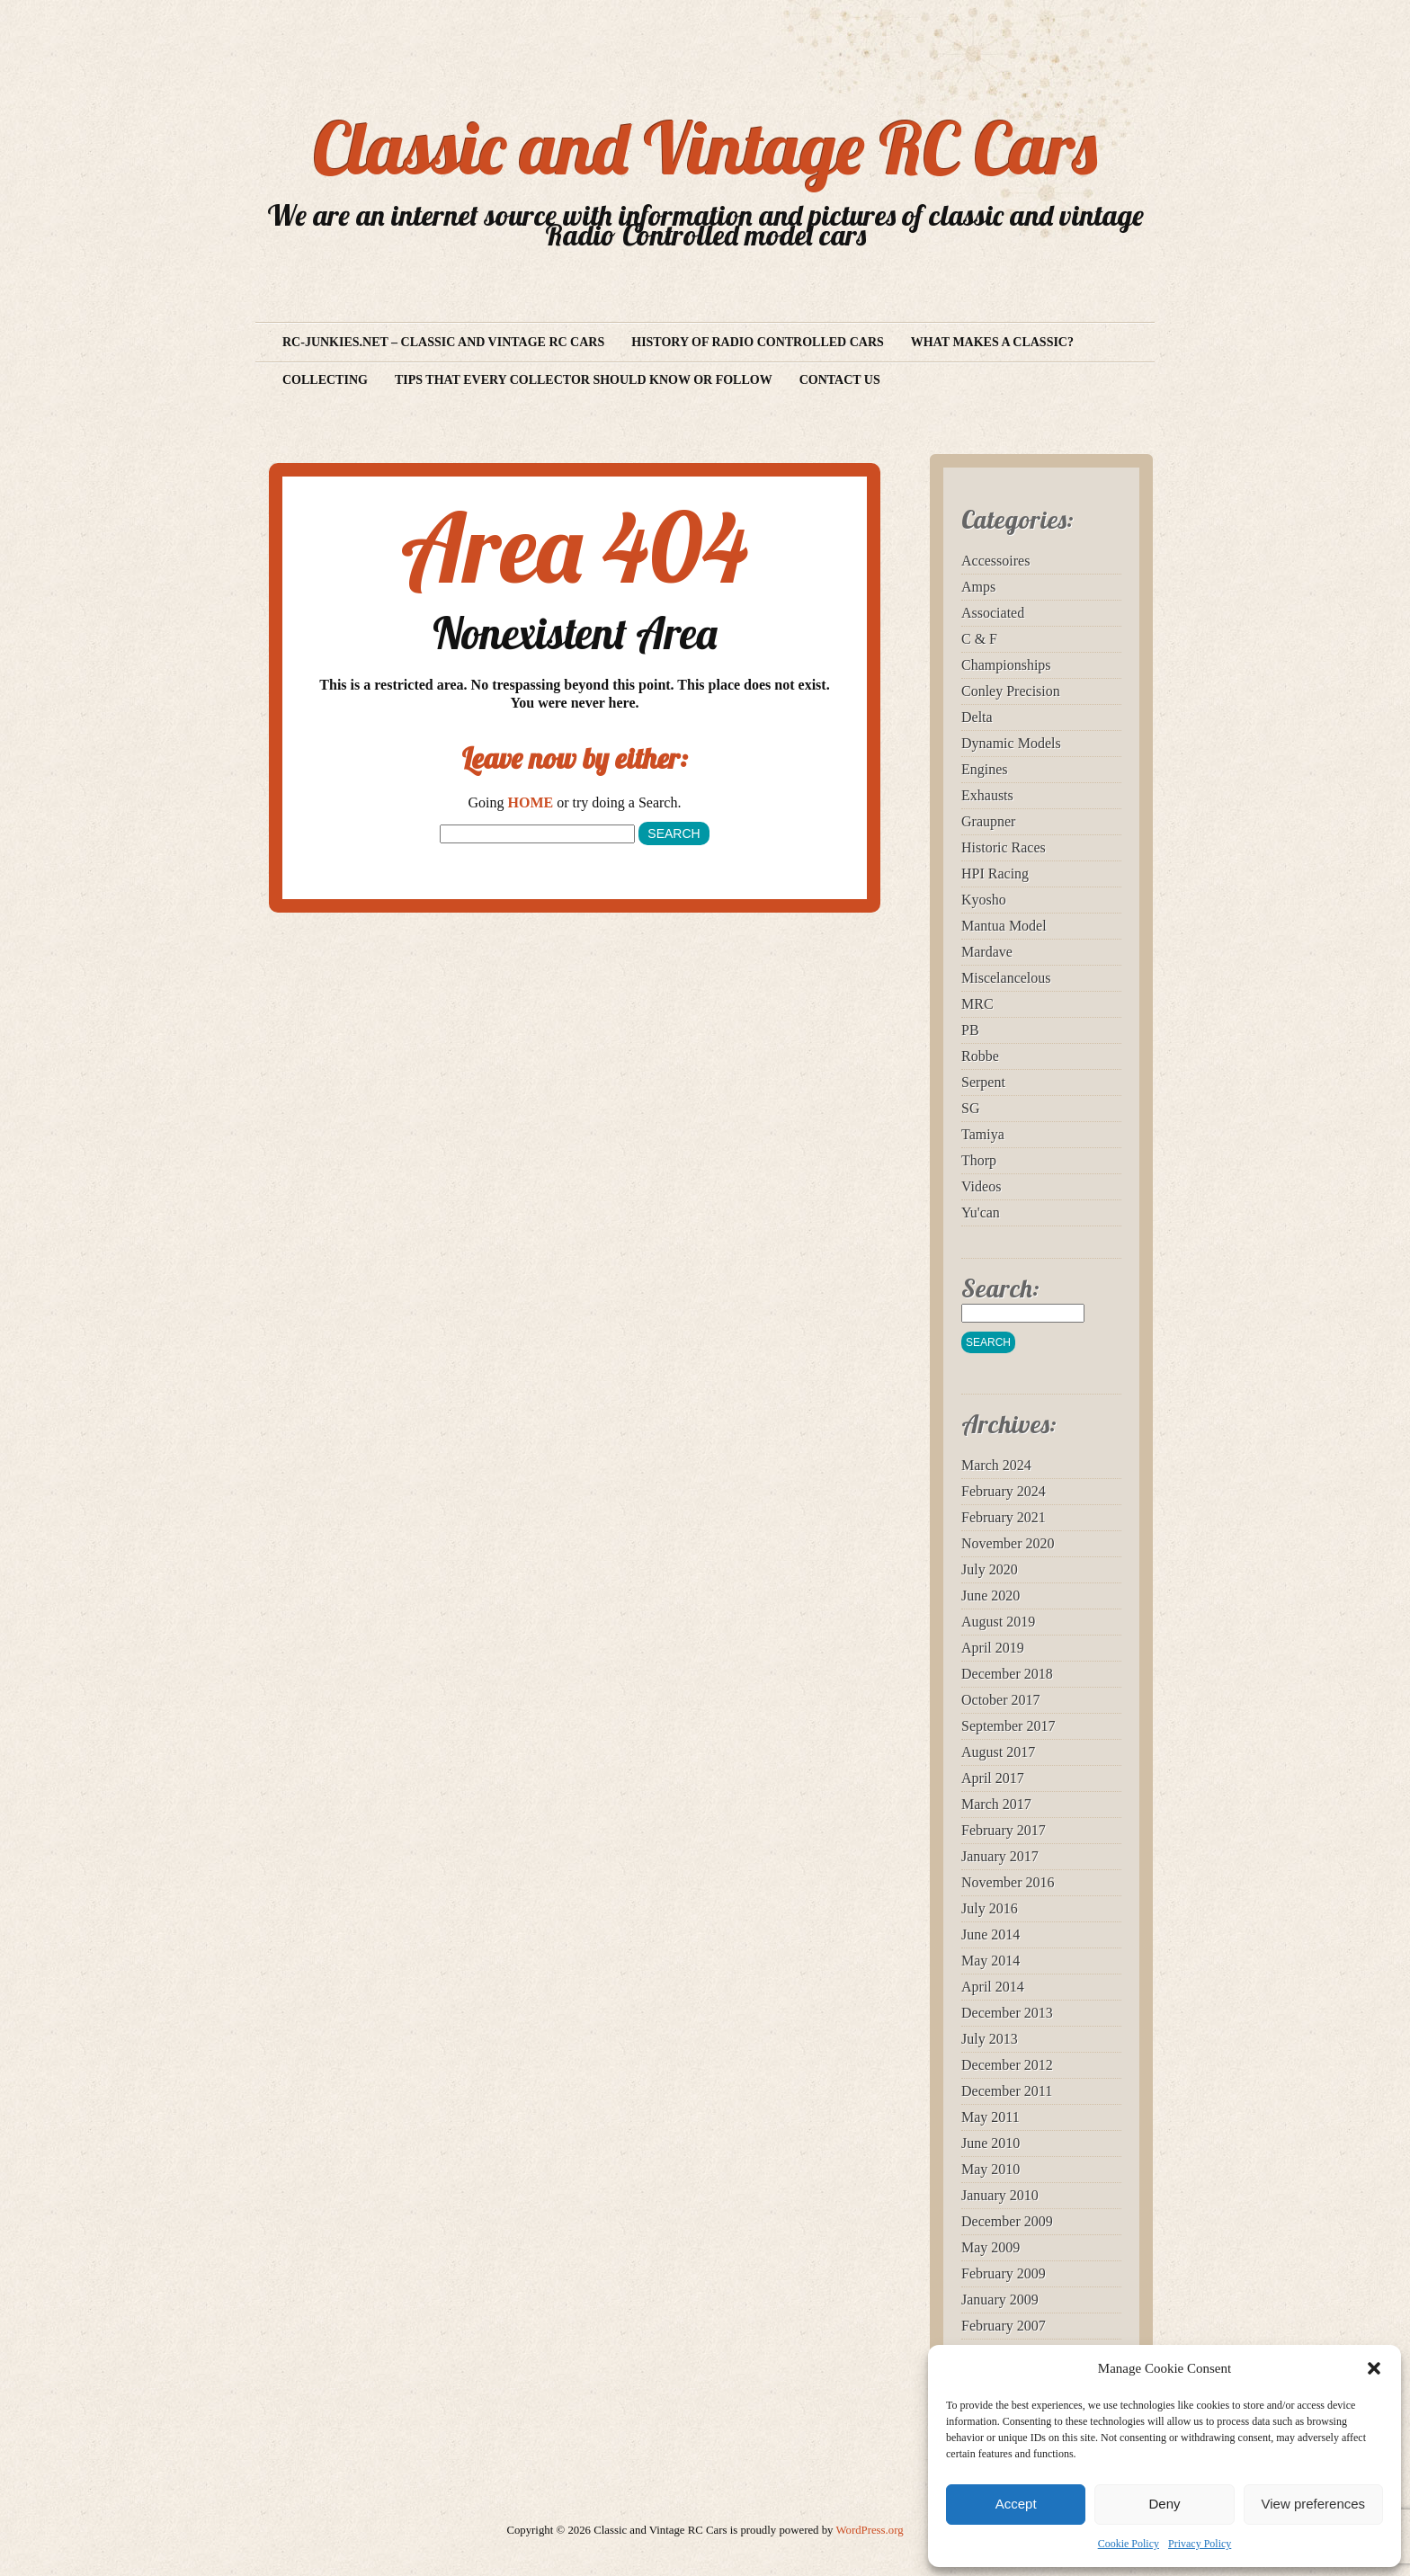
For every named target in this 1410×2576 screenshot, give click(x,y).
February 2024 (1003, 1491)
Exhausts (987, 795)
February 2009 (1003, 2273)
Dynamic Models (1011, 743)
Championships (1006, 665)
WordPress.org (869, 2530)
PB (970, 1030)
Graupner (988, 821)
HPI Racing (995, 873)
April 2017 (992, 1778)
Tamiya (982, 1134)
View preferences (1314, 2503)
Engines (984, 769)
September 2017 (1008, 1726)
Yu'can (980, 1212)
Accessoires (995, 560)
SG (970, 1108)
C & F (979, 638)
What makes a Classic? (992, 342)
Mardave (987, 951)
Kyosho (983, 899)
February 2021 (1003, 1517)
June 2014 (990, 1934)
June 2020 (990, 1595)
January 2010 (1000, 2195)
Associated (992, 612)
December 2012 (1007, 2064)
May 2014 (990, 1960)
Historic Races (1003, 847)
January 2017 (1000, 1856)
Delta (977, 717)
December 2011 (1006, 2091)
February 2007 (1003, 2325)
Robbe (980, 1056)
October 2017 (1000, 1699)
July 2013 (989, 2038)
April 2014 (992, 1986)
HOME (531, 802)
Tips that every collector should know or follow (583, 380)
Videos (981, 1186)
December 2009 (1007, 2221)
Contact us (839, 380)
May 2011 (990, 2117)
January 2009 (1000, 2299)
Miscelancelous (1006, 977)
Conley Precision (1010, 691)
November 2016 (1008, 1882)
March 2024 (996, 1465)
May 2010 (990, 2169)
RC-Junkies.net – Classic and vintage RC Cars (443, 342)
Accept (1016, 2503)
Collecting (325, 380)
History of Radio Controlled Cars (757, 342)
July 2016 (989, 1908)
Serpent (983, 1082)
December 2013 (1007, 2012)
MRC (977, 1004)
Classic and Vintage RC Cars (705, 147)
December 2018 (1007, 1673)
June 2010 (990, 2143)
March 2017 (996, 1804)
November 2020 (1008, 1543)
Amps (978, 586)
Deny (1164, 2503)
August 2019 (998, 1621)
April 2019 (992, 1647)
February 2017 (1003, 1830)
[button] (1374, 2368)
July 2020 (989, 1569)
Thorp (978, 1160)
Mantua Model (1004, 925)
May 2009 (990, 2247)
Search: (1000, 1288)
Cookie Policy (1128, 2543)
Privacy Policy (1199, 2543)
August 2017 (998, 1752)
